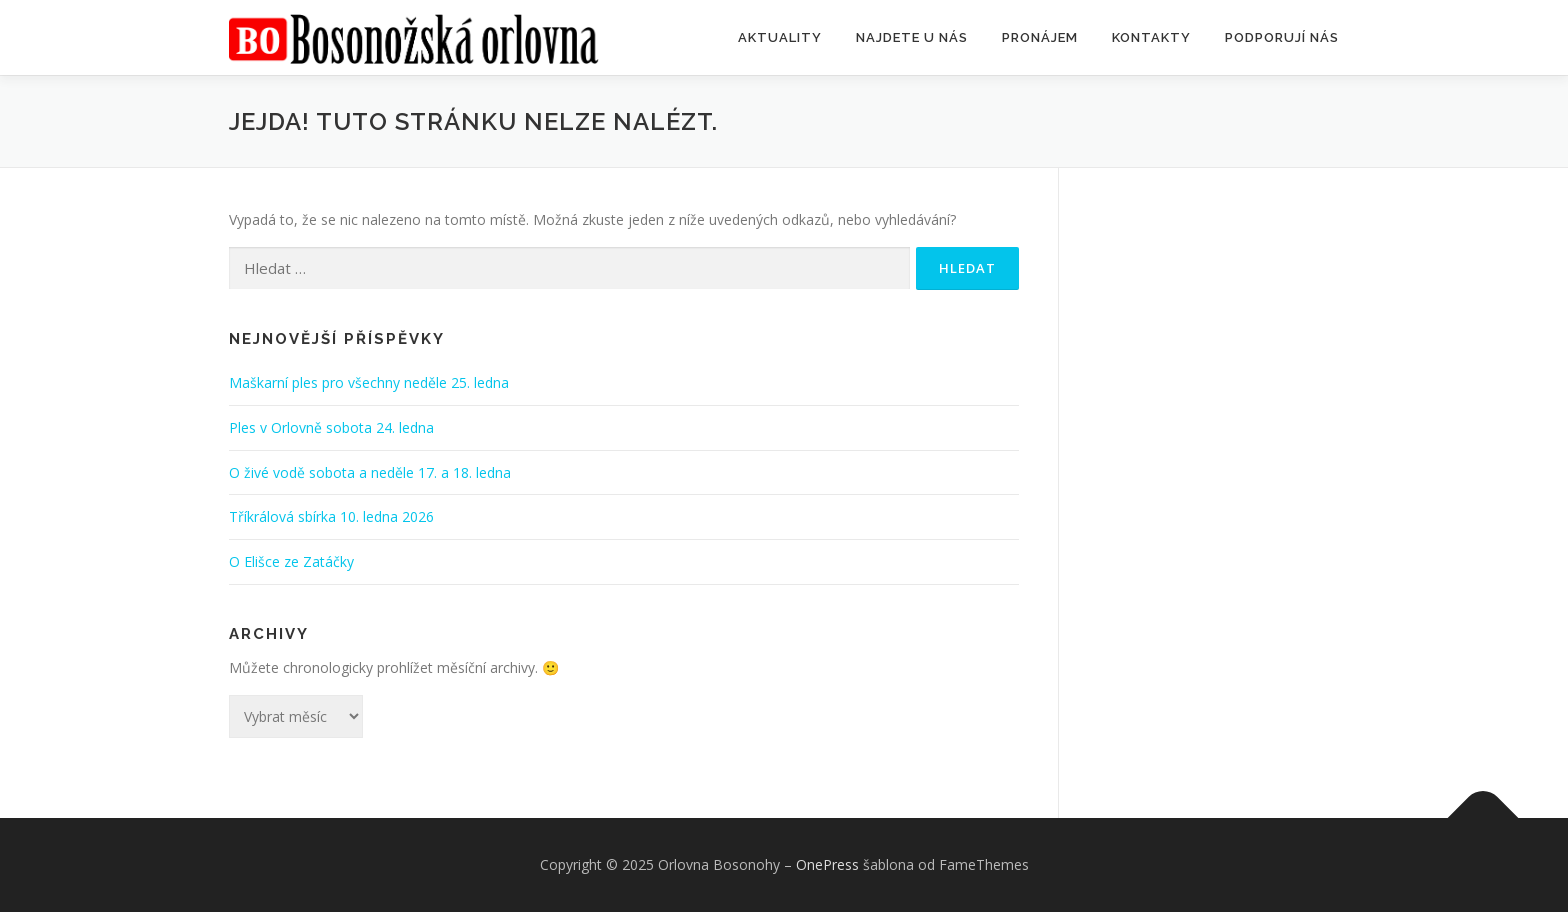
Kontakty (1151, 37)
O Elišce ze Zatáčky (291, 561)
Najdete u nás (912, 37)
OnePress (827, 864)
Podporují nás (1282, 37)
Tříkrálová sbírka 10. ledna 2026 (331, 516)
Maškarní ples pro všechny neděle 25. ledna (369, 382)
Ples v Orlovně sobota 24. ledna (331, 427)
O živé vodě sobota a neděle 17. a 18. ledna (370, 472)
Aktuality (780, 37)
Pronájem (1040, 37)
